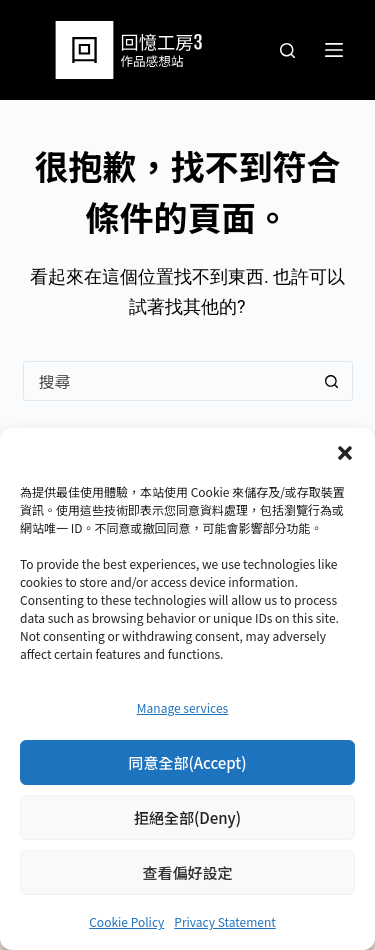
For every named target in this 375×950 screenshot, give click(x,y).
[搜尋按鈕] (332, 381)
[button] (345, 453)
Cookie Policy (126, 921)
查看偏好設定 (187, 872)
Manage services (182, 707)
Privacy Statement (224, 921)
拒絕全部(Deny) (187, 817)
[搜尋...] (168, 381)
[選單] (334, 50)
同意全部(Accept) (187, 762)
